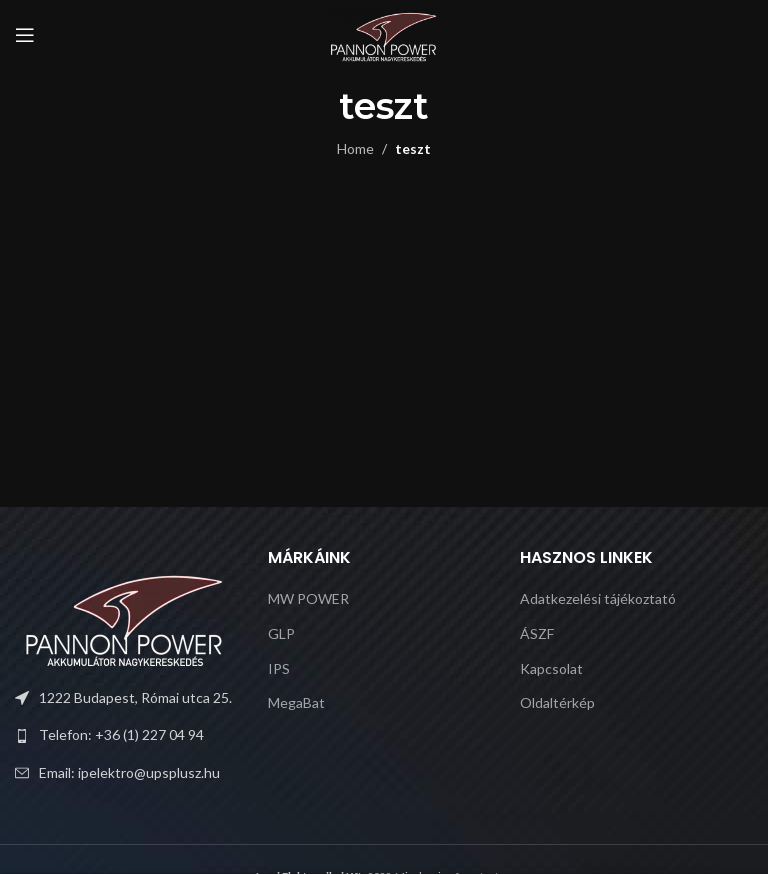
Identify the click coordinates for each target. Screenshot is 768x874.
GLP (281, 633)
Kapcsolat (551, 668)
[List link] (131, 735)
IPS (279, 668)
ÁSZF (537, 633)
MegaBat (296, 702)
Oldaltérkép (557, 702)
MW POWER (308, 598)
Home (355, 148)
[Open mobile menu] (25, 35)
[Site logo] (384, 33)
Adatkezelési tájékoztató (598, 598)
